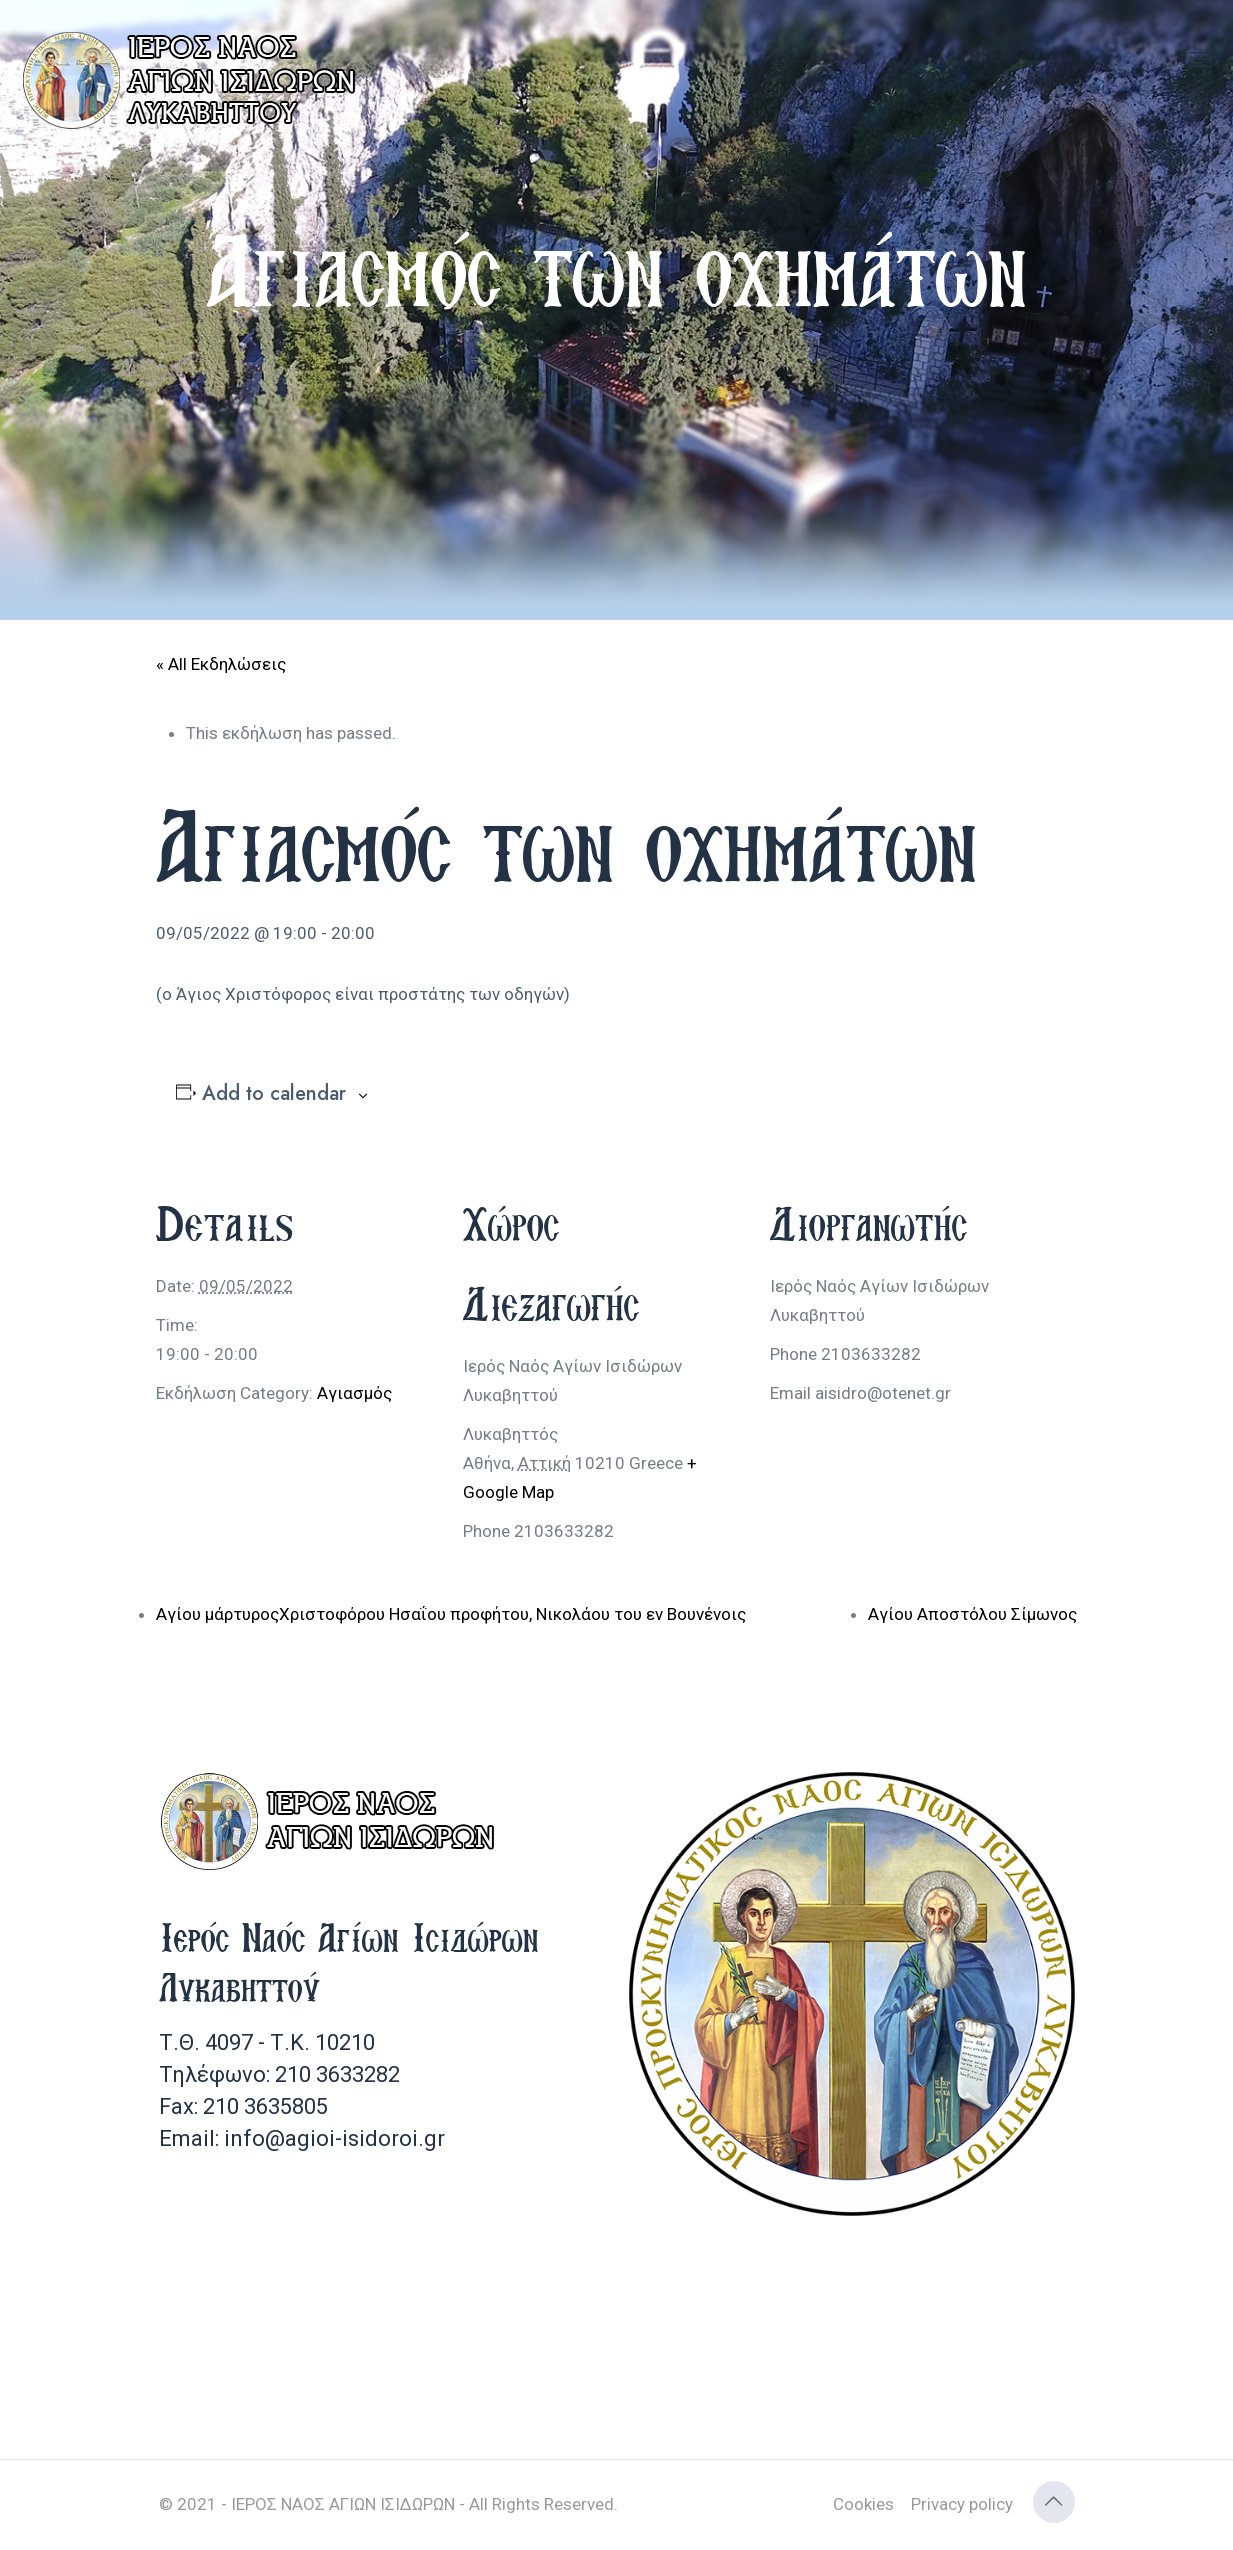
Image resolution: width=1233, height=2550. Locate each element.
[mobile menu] (1201, 60)
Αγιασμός (354, 1393)
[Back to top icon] (1054, 2502)
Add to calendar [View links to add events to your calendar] (274, 1094)
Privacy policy (962, 2504)
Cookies (863, 2504)
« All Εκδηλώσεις (221, 664)
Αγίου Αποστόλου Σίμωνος (972, 1614)
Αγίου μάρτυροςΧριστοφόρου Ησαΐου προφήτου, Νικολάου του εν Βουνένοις (451, 1614)
